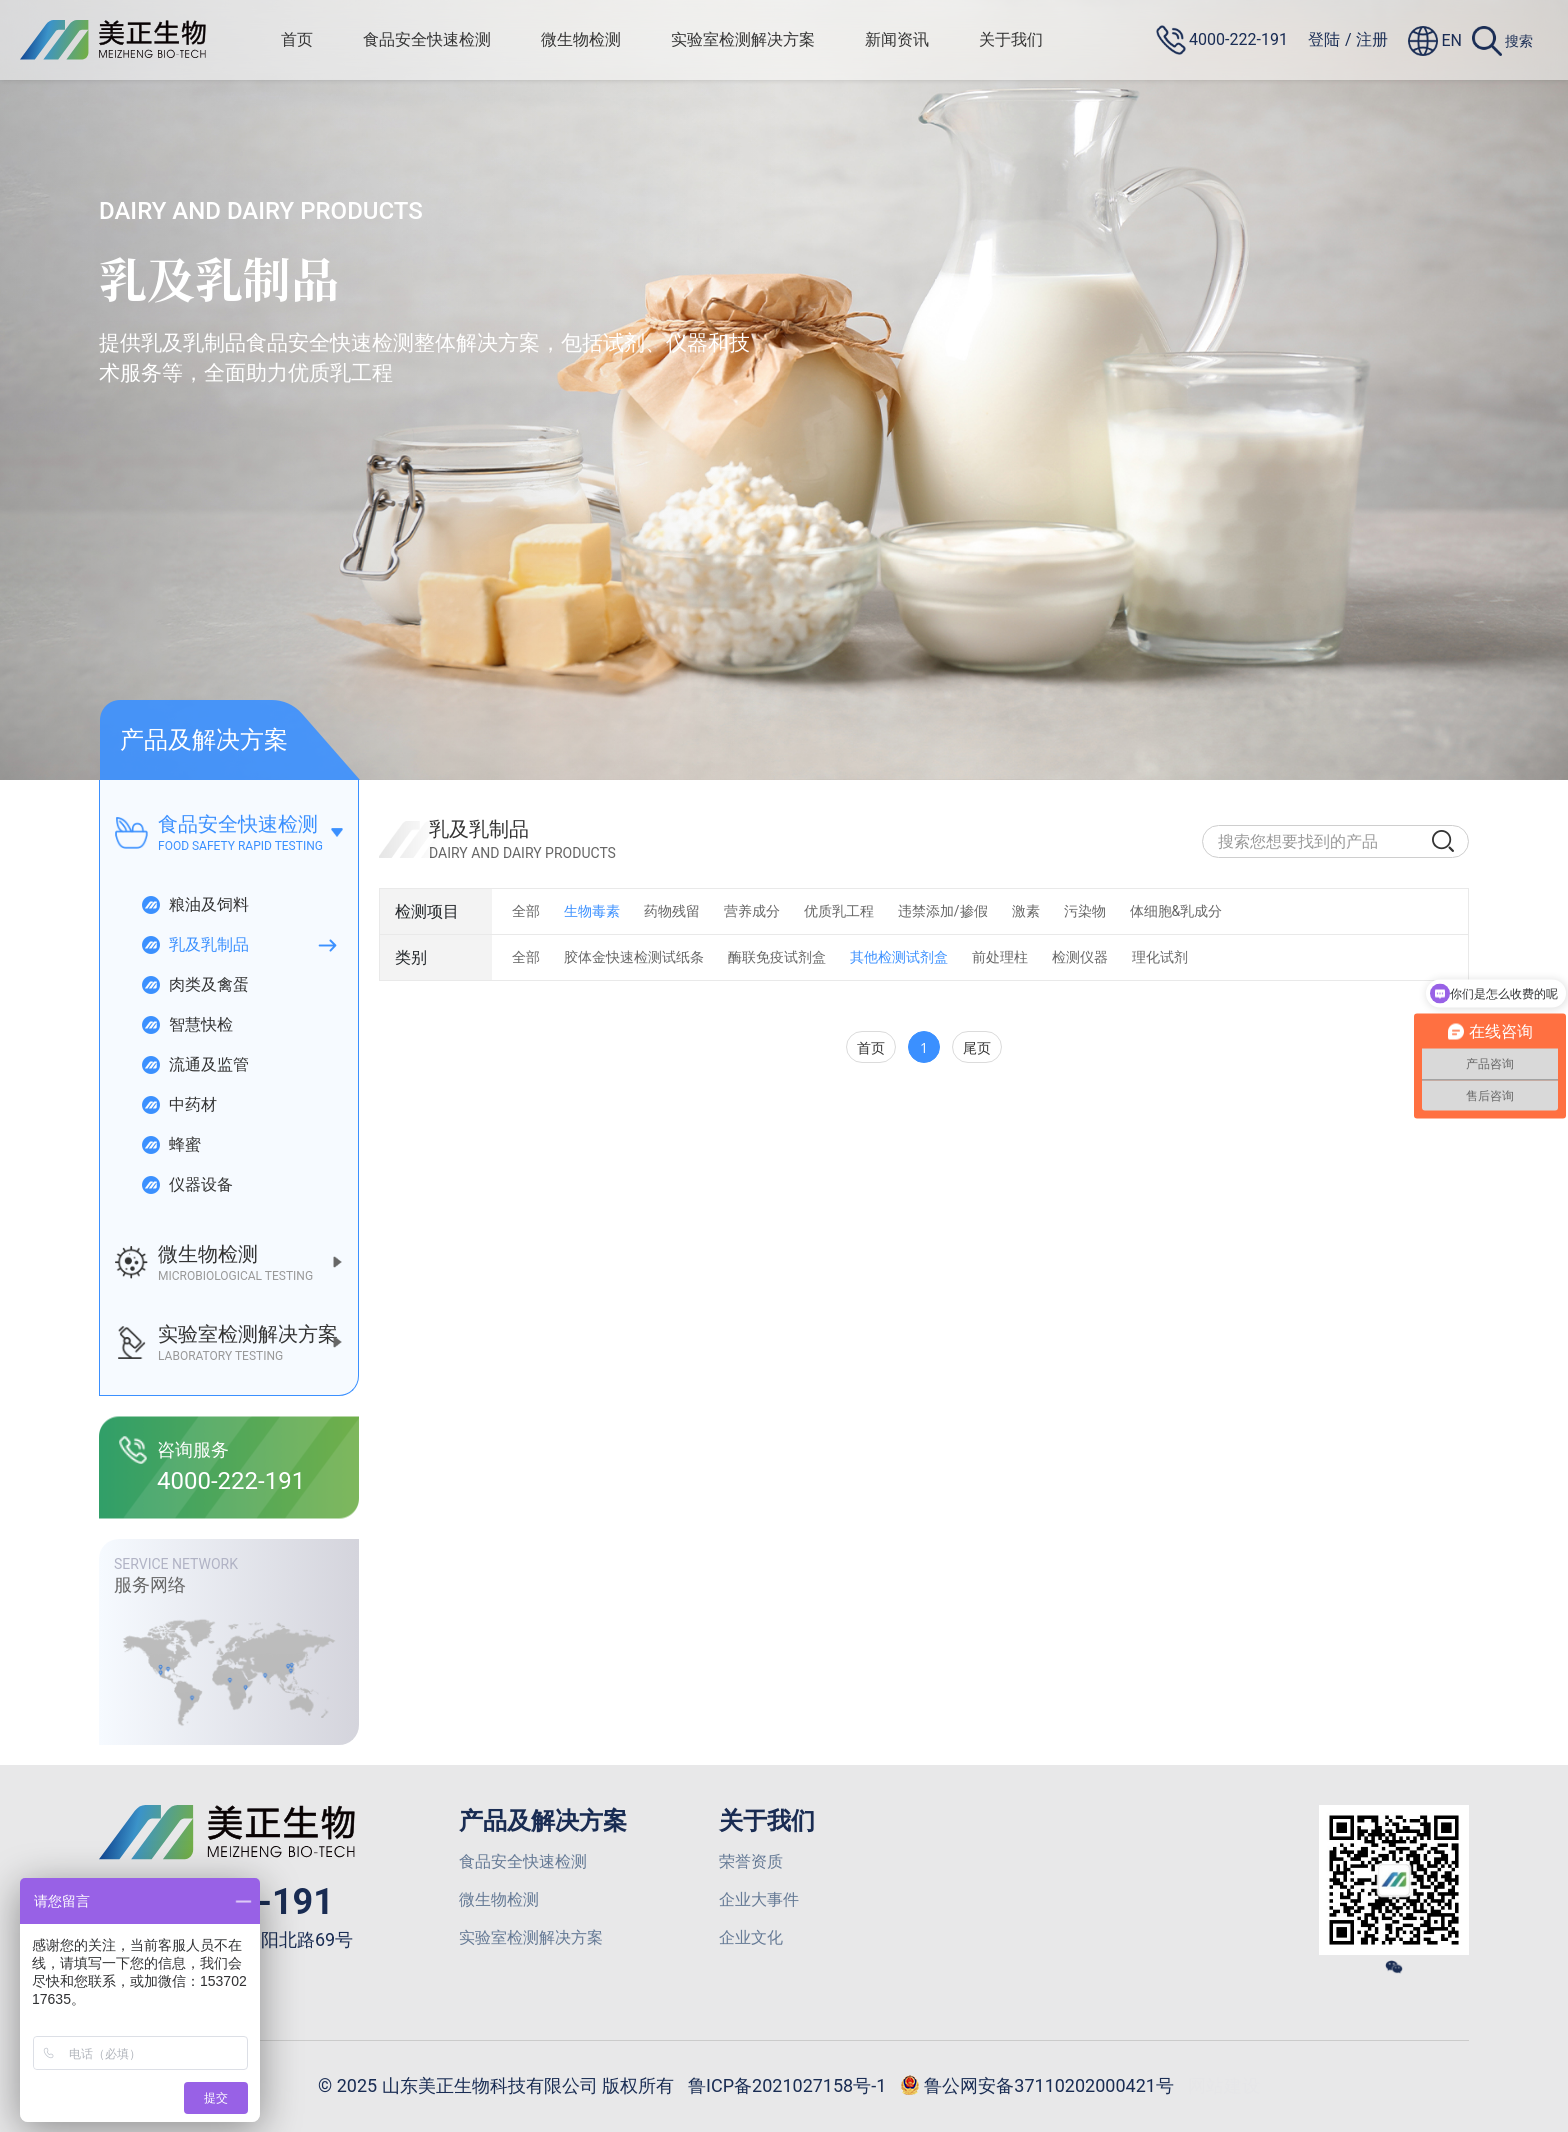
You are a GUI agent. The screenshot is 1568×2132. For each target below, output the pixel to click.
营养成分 (752, 911)
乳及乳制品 (194, 945)
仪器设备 (186, 1185)
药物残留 (672, 911)
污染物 (1085, 911)
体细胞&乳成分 (1176, 911)
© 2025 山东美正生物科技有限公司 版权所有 (496, 2085)
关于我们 (1011, 39)
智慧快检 (186, 1025)
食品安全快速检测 (427, 39)
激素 (1026, 911)
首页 (297, 39)
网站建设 (1224, 2085)
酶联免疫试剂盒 (777, 957)
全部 (526, 911)
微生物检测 (581, 39)
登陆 (1324, 39)
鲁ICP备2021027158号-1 (787, 2085)
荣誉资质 (751, 1861)
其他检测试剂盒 (899, 957)
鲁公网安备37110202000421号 (1037, 2087)
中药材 (178, 1105)
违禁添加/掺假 (943, 911)
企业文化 (751, 1937)
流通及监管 (194, 1065)
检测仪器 (1080, 957)
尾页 (977, 1047)
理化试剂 (1160, 957)
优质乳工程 (839, 911)
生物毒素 (592, 911)
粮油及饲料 (194, 905)
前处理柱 (1000, 957)
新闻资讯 (897, 39)
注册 (1372, 39)
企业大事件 (759, 1899)
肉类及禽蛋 (194, 985)
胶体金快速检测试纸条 (634, 957)
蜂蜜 (170, 1145)
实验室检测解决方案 (743, 39)
